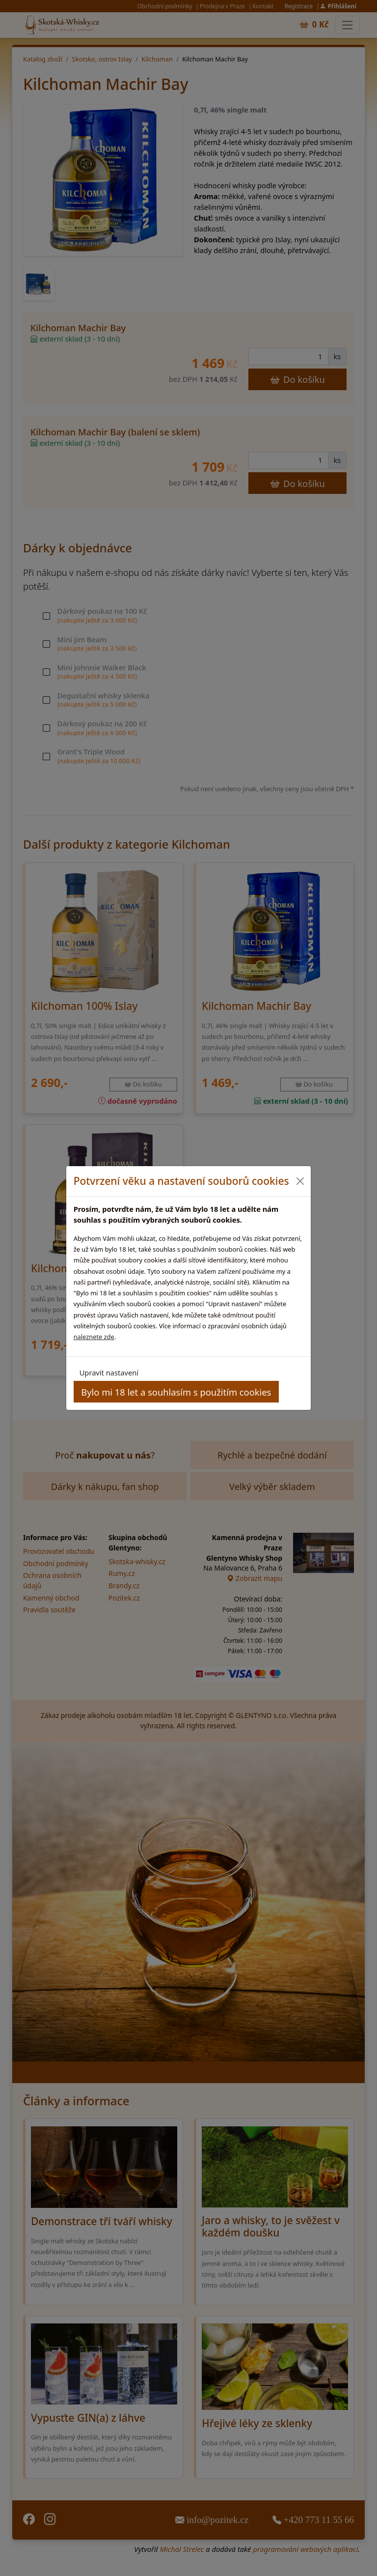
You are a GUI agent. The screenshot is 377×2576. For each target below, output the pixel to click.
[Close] (300, 1181)
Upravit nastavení (109, 1372)
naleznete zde (94, 1336)
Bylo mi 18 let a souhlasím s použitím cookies (176, 1392)
